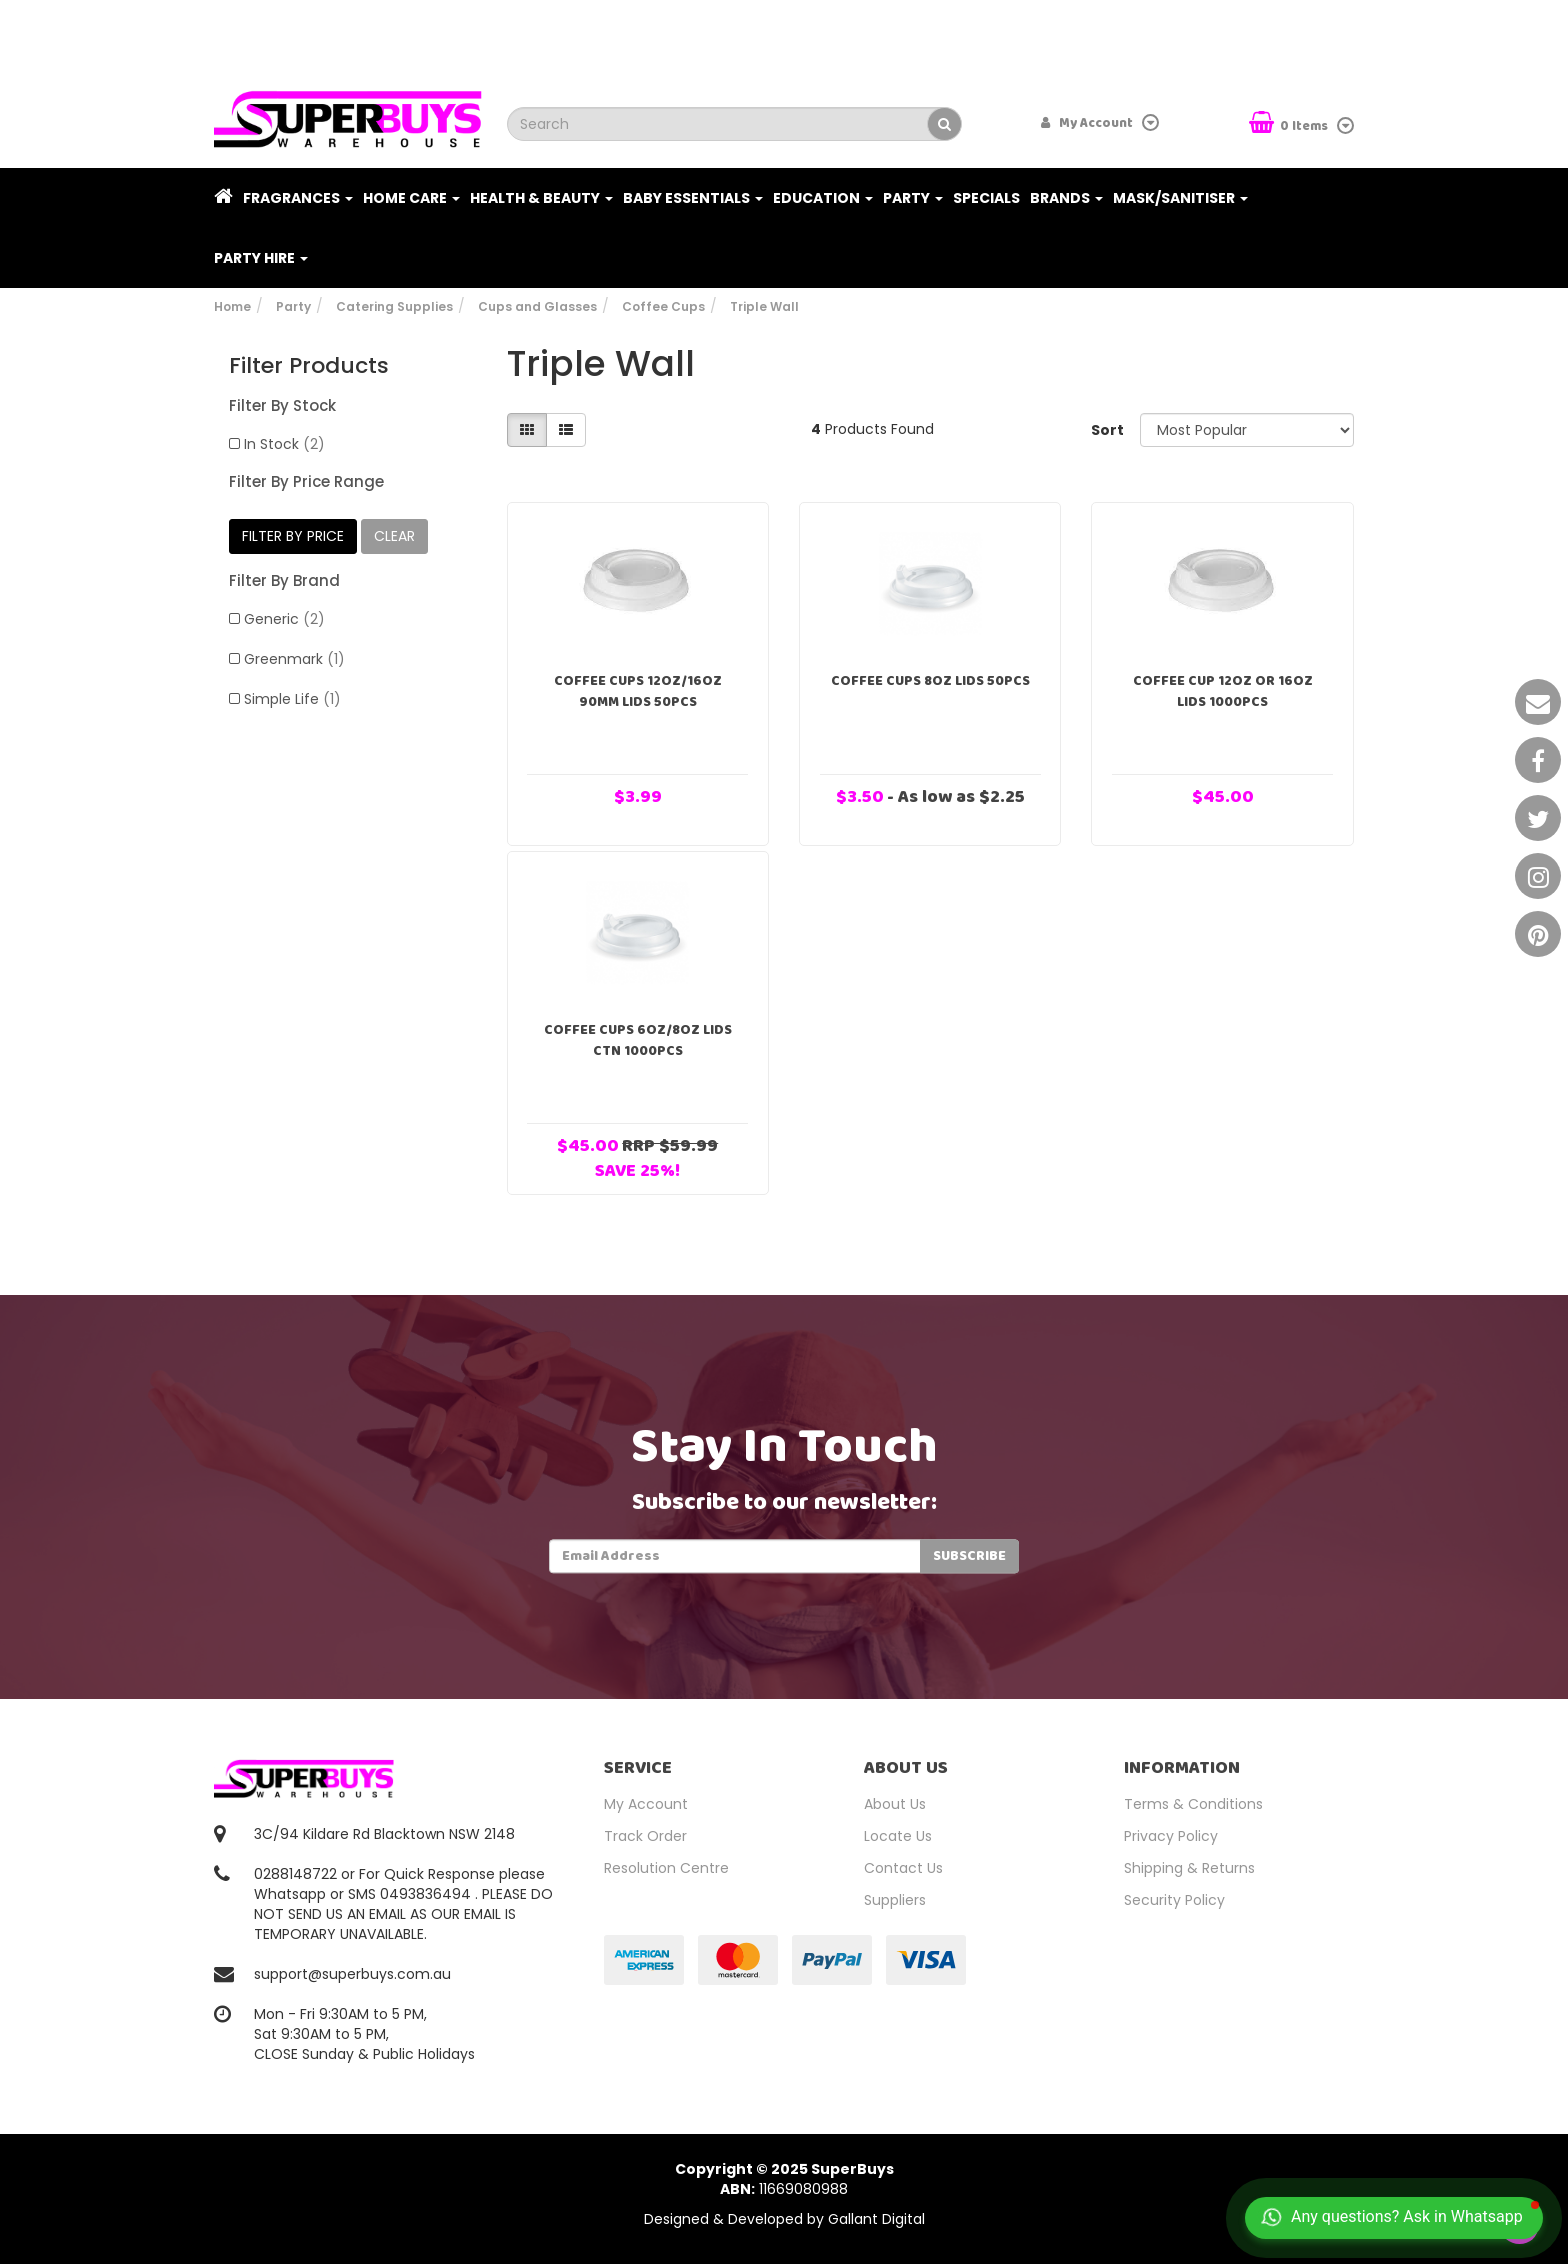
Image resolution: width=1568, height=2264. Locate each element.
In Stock (284, 444)
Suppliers (895, 1900)
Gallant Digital (876, 2219)
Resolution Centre (666, 1868)
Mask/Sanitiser (1180, 198)
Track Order (645, 1836)
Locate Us (898, 1836)
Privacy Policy (1171, 1836)
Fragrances (298, 198)
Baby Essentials (693, 198)
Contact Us (903, 1868)
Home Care (411, 198)
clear (394, 536)
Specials (986, 198)
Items (1290, 124)
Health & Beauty (541, 198)
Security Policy (1174, 1900)
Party (913, 198)
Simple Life (292, 699)
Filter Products (309, 366)
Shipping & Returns (1189, 1868)
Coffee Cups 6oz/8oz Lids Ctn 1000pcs (638, 1040)
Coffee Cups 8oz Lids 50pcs (930, 681)
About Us (895, 1804)
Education (823, 198)
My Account (646, 1804)
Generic (284, 619)
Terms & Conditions (1193, 1804)
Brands (1066, 198)
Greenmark (294, 659)
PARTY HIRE (261, 258)
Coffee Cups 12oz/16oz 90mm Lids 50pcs (638, 691)
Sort (1107, 430)
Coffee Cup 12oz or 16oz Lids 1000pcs (1223, 691)
